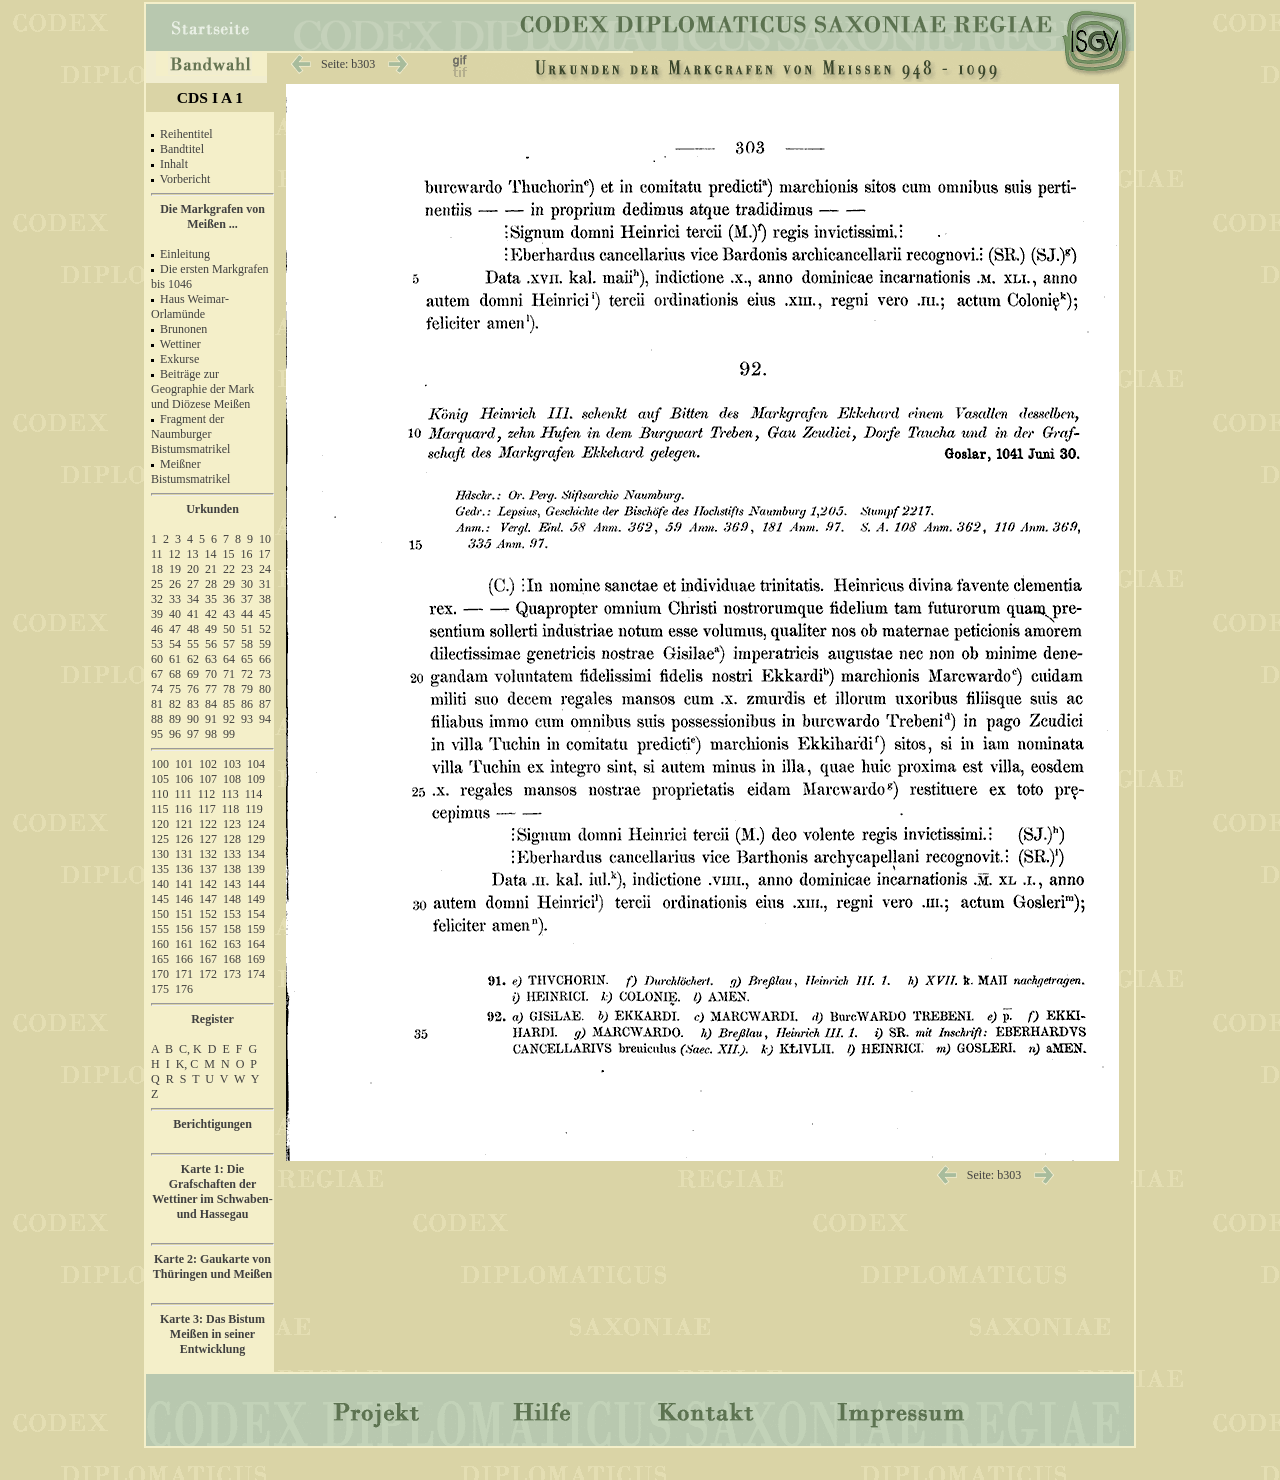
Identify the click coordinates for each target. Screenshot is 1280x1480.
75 (175, 689)
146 (184, 899)
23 (247, 569)
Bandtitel (182, 149)
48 (193, 629)
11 (157, 554)
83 (193, 704)
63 (211, 659)
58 (247, 644)
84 (211, 704)
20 (193, 569)
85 (229, 704)
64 (229, 659)
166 (184, 959)
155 (160, 929)
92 (229, 719)
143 (232, 884)
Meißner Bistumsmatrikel (190, 471)
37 (247, 599)
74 (157, 689)
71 (229, 674)
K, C (187, 1064)
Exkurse (179, 359)
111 (183, 794)
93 (247, 719)
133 (232, 854)
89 (175, 719)
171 (184, 974)
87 (265, 704)
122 (208, 824)
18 (157, 569)
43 (229, 614)
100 (160, 764)
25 (157, 584)
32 (157, 599)
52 (265, 629)
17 (265, 554)
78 (229, 689)
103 (232, 764)
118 (231, 809)
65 (247, 659)
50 (229, 629)
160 (160, 944)
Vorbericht (185, 179)
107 (208, 779)
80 (265, 689)
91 (211, 719)
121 (184, 824)
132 (208, 854)
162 (208, 944)
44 (247, 614)
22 (229, 569)
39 (157, 614)
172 (208, 974)
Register (212, 1019)
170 (160, 974)
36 (229, 599)
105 (160, 779)
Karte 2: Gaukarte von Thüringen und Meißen (212, 1266)
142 (208, 884)
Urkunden (212, 509)
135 (160, 869)
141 (184, 884)
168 (232, 959)
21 (211, 569)
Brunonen (183, 329)
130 (160, 854)
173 (232, 974)
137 (208, 869)
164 (256, 944)
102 (208, 764)
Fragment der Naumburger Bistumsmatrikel (190, 434)
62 (193, 659)
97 (193, 734)
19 (175, 569)
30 (247, 584)
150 (160, 914)
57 (229, 644)
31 (265, 584)
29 (229, 584)
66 (265, 659)
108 (232, 779)
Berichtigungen (212, 1124)
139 (256, 869)
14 (211, 554)
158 (232, 929)
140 (160, 884)
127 (208, 839)
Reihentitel (186, 134)
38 (265, 599)
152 (208, 914)
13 (193, 554)
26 (175, 584)
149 (256, 899)
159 (256, 929)
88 (157, 719)
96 (175, 734)
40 (175, 614)
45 (265, 614)
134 (256, 854)
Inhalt (174, 164)
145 (160, 899)
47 (175, 629)
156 (184, 929)
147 (208, 899)
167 (208, 959)
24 (265, 569)
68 (175, 674)
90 (193, 719)
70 (211, 674)
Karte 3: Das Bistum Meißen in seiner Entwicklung (212, 1334)
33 (175, 599)
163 (232, 944)
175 (160, 989)
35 (211, 599)
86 (247, 704)
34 (193, 599)
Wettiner (180, 344)
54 (175, 644)
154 (256, 914)
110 (160, 794)
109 (256, 779)
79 (247, 689)
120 (160, 824)
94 (265, 719)
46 (157, 629)
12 (175, 554)
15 (229, 554)
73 (265, 674)
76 (193, 689)
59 (265, 644)
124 (256, 824)
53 (157, 644)
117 (207, 809)
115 (160, 809)
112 (207, 794)
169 (256, 959)
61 (175, 659)
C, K (190, 1049)
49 (211, 629)
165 (160, 959)
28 (211, 584)
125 (160, 839)
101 (184, 764)
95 (157, 734)
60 (157, 659)
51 (247, 629)
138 (232, 869)
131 (184, 854)
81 (157, 704)
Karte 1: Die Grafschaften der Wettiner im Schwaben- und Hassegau (212, 1191)
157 (208, 929)
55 (193, 644)
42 (211, 614)
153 (232, 914)
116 (184, 809)
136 (184, 869)
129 (256, 839)
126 (184, 839)
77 (211, 689)
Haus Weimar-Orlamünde (190, 306)
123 (232, 824)
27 (193, 584)
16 (247, 554)
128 (232, 839)
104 (256, 764)
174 (256, 974)
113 (230, 794)
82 (175, 704)
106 (184, 779)
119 (254, 809)
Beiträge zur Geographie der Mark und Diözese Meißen (202, 389)
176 (184, 989)
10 (265, 539)
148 (232, 899)
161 (184, 944)
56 (211, 644)
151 (184, 914)
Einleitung (185, 254)
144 (256, 884)
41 (193, 614)
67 (157, 674)
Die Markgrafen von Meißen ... (212, 216)
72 (247, 674)
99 (229, 734)
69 (193, 674)
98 (211, 734)
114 (254, 794)
